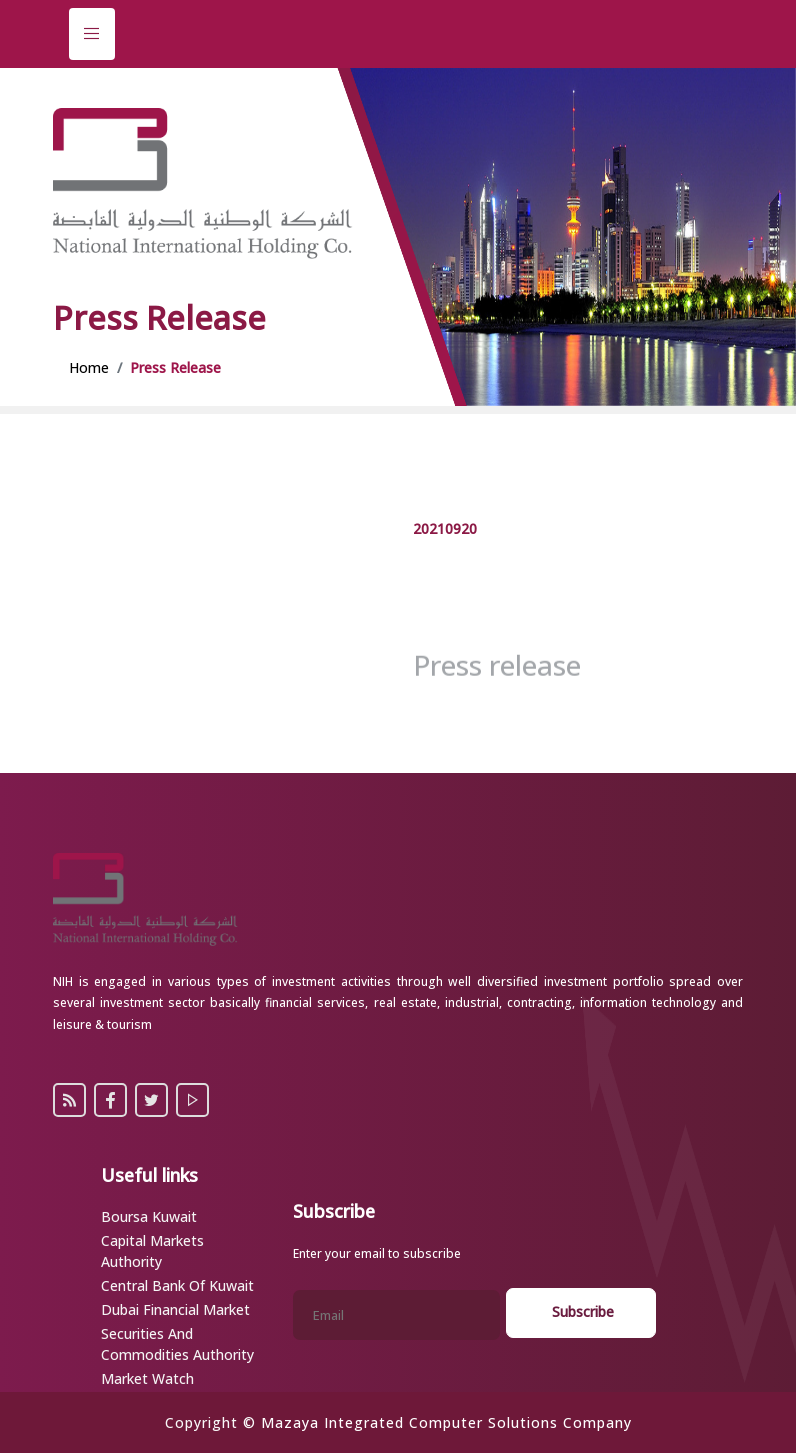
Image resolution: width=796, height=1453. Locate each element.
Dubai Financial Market (175, 1309)
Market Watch (147, 1378)
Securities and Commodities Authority (177, 1344)
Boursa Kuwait (149, 1216)
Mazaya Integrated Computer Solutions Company (446, 1422)
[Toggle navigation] (92, 34)
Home (89, 367)
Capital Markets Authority (152, 1251)
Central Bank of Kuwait (177, 1285)
